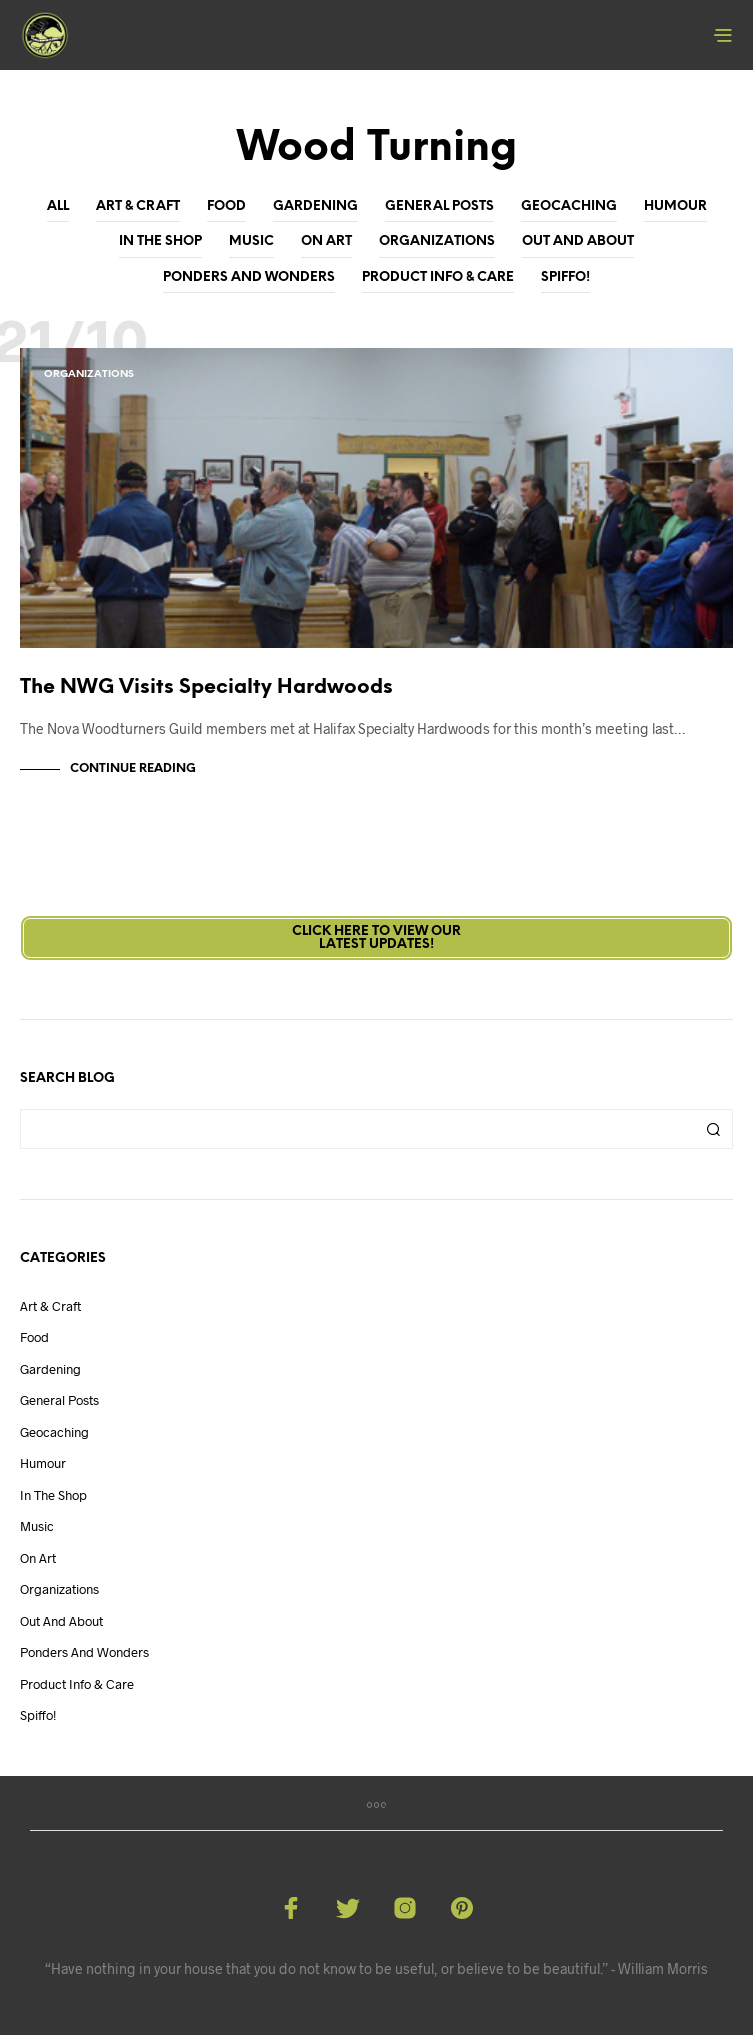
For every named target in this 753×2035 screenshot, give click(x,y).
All (58, 206)
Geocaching (569, 206)
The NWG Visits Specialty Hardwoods (206, 687)
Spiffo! (565, 277)
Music (251, 241)
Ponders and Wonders (249, 277)
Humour (675, 206)
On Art (326, 241)
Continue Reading (133, 768)
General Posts (439, 206)
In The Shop (160, 241)
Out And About (578, 241)
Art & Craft (138, 206)
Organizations (437, 241)
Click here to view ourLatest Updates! (376, 938)
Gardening (315, 206)
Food (226, 206)
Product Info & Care (438, 277)
